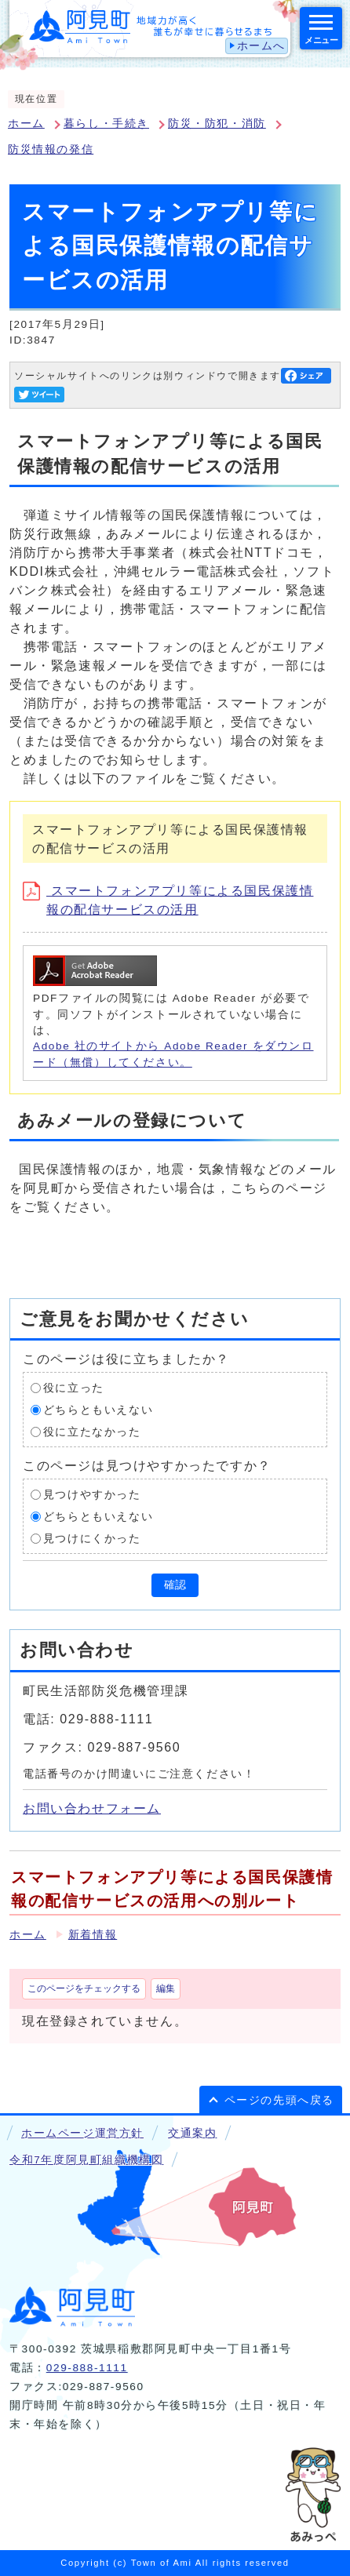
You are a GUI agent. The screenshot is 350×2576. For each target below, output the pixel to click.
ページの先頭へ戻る (279, 2100)
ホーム (26, 123)
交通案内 (192, 2133)
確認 (175, 1585)
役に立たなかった (92, 1432)
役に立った (73, 1388)
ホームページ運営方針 (82, 2133)
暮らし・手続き (106, 123)
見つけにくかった (92, 1539)
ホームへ (261, 46)
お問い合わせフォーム (92, 1808)
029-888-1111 (87, 2368)
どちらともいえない (98, 1410)
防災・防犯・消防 (217, 123)
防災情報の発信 (50, 149)
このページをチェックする (83, 1988)
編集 (165, 1988)
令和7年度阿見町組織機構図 (86, 2160)
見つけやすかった (92, 1495)
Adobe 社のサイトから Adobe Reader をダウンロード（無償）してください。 (173, 1054)
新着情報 (92, 1935)
